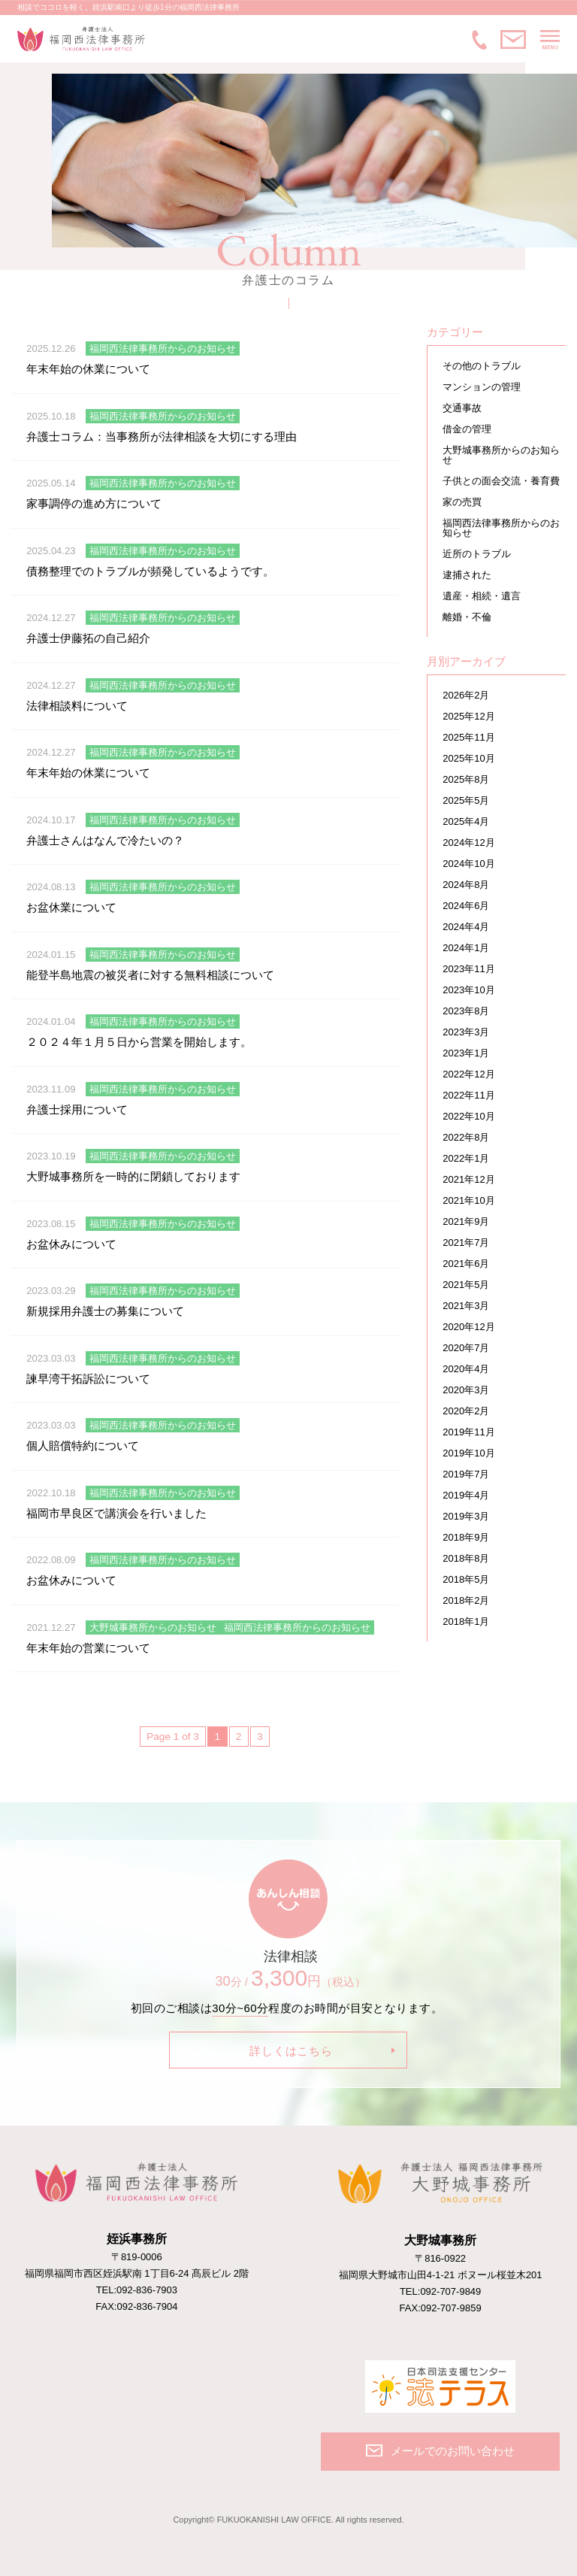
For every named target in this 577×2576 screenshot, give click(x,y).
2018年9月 (466, 1537)
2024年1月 (466, 947)
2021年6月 (466, 1263)
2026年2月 (466, 695)
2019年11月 (468, 1432)
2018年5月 (466, 1579)
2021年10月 (468, 1200)
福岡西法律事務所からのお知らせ (501, 527)
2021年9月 (466, 1221)
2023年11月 (468, 968)
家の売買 (462, 502)
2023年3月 (466, 1032)
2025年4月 (466, 821)
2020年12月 (468, 1326)
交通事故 (462, 408)
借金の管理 (467, 429)
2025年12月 (468, 716)
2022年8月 (466, 1137)
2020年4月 (466, 1368)
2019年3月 (466, 1516)
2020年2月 (466, 1411)
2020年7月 (466, 1347)
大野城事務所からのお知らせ (501, 454)
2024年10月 (468, 863)
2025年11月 (468, 737)
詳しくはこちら (290, 2050)
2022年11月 (468, 1095)
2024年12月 (468, 842)
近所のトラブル (477, 553)
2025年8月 (466, 779)
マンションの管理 (482, 386)
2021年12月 (468, 1179)
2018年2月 (466, 1600)
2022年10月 (468, 1116)
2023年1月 (466, 1053)
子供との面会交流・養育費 (501, 480)
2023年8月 (466, 1011)
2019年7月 (466, 1474)
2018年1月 (466, 1621)
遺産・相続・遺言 (482, 596)
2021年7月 (466, 1242)
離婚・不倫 (467, 617)
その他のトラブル (482, 365)
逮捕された (467, 574)
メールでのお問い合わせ (513, 40)
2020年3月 (466, 1390)
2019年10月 (468, 1453)
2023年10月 (468, 990)
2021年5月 (466, 1284)
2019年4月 (466, 1495)
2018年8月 (466, 1558)
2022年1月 (466, 1158)
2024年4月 (466, 926)
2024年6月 (466, 905)
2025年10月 (468, 758)
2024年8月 (466, 884)
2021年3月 (466, 1305)
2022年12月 (468, 1074)
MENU (550, 40)
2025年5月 (466, 800)
